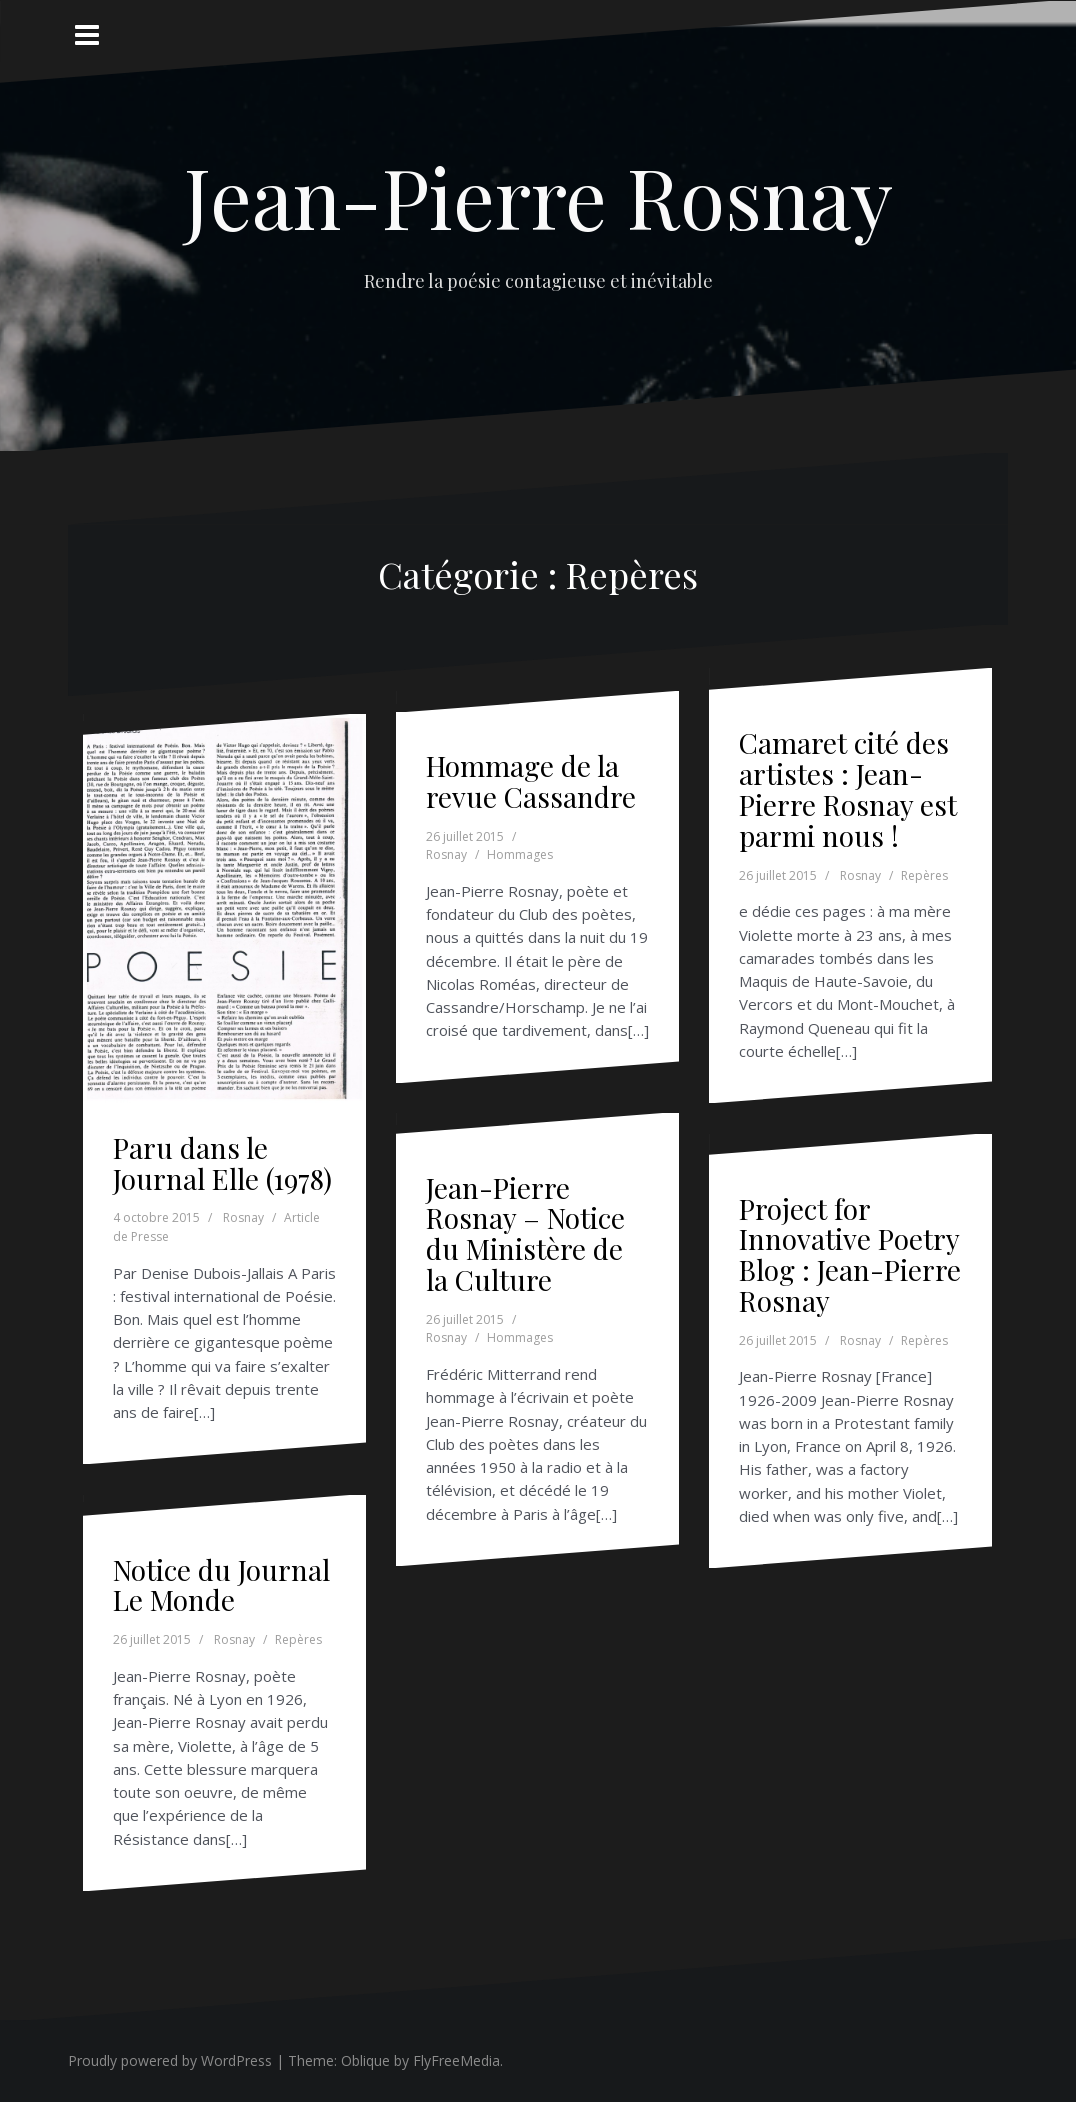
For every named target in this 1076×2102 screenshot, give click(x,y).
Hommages (520, 854)
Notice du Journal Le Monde (221, 1585)
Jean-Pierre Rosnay (538, 196)
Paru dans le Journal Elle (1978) (222, 1163)
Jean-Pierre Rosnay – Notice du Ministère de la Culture (525, 1233)
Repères (924, 875)
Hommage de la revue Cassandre (531, 781)
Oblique (365, 2060)
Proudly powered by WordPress (170, 2060)
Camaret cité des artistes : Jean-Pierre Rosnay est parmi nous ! (848, 788)
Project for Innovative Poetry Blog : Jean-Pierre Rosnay (850, 1254)
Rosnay (243, 1217)
